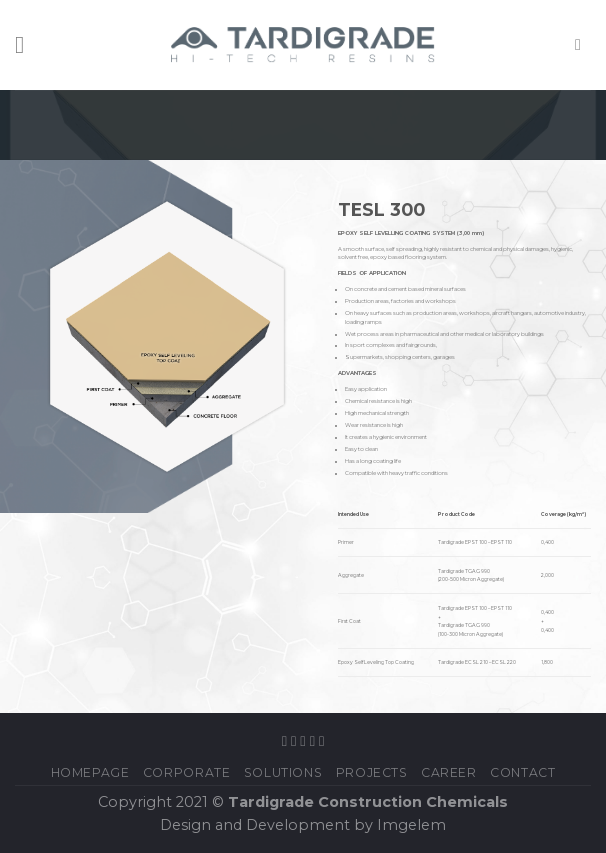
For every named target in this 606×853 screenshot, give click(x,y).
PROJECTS (372, 772)
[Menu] (27, 44)
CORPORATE (187, 772)
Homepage (90, 772)
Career (449, 772)
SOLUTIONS (283, 772)
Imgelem (411, 825)
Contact (522, 772)
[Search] (583, 44)
